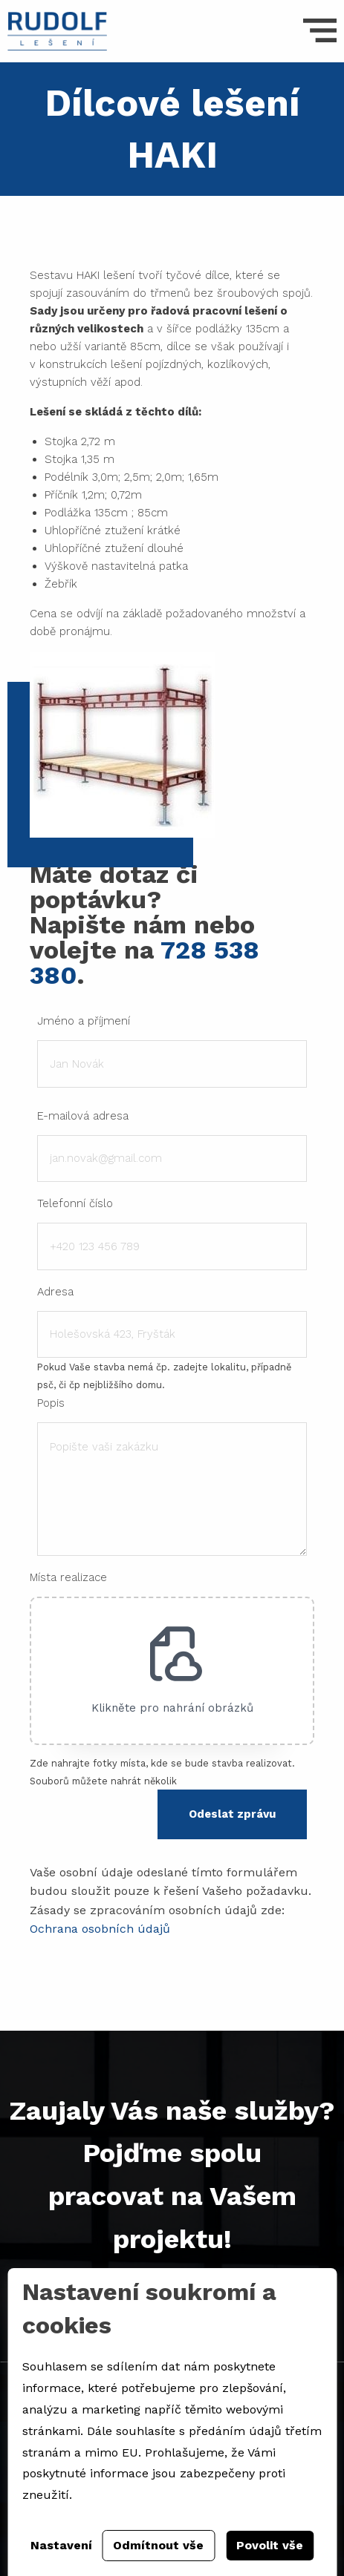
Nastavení (61, 2545)
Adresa (55, 1291)
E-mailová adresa (83, 1116)
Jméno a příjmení (83, 1021)
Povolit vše (269, 2545)
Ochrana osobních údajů (100, 1929)
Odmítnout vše (158, 2545)
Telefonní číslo (75, 1203)
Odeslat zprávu (232, 1814)
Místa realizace (68, 1577)
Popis (51, 1403)
